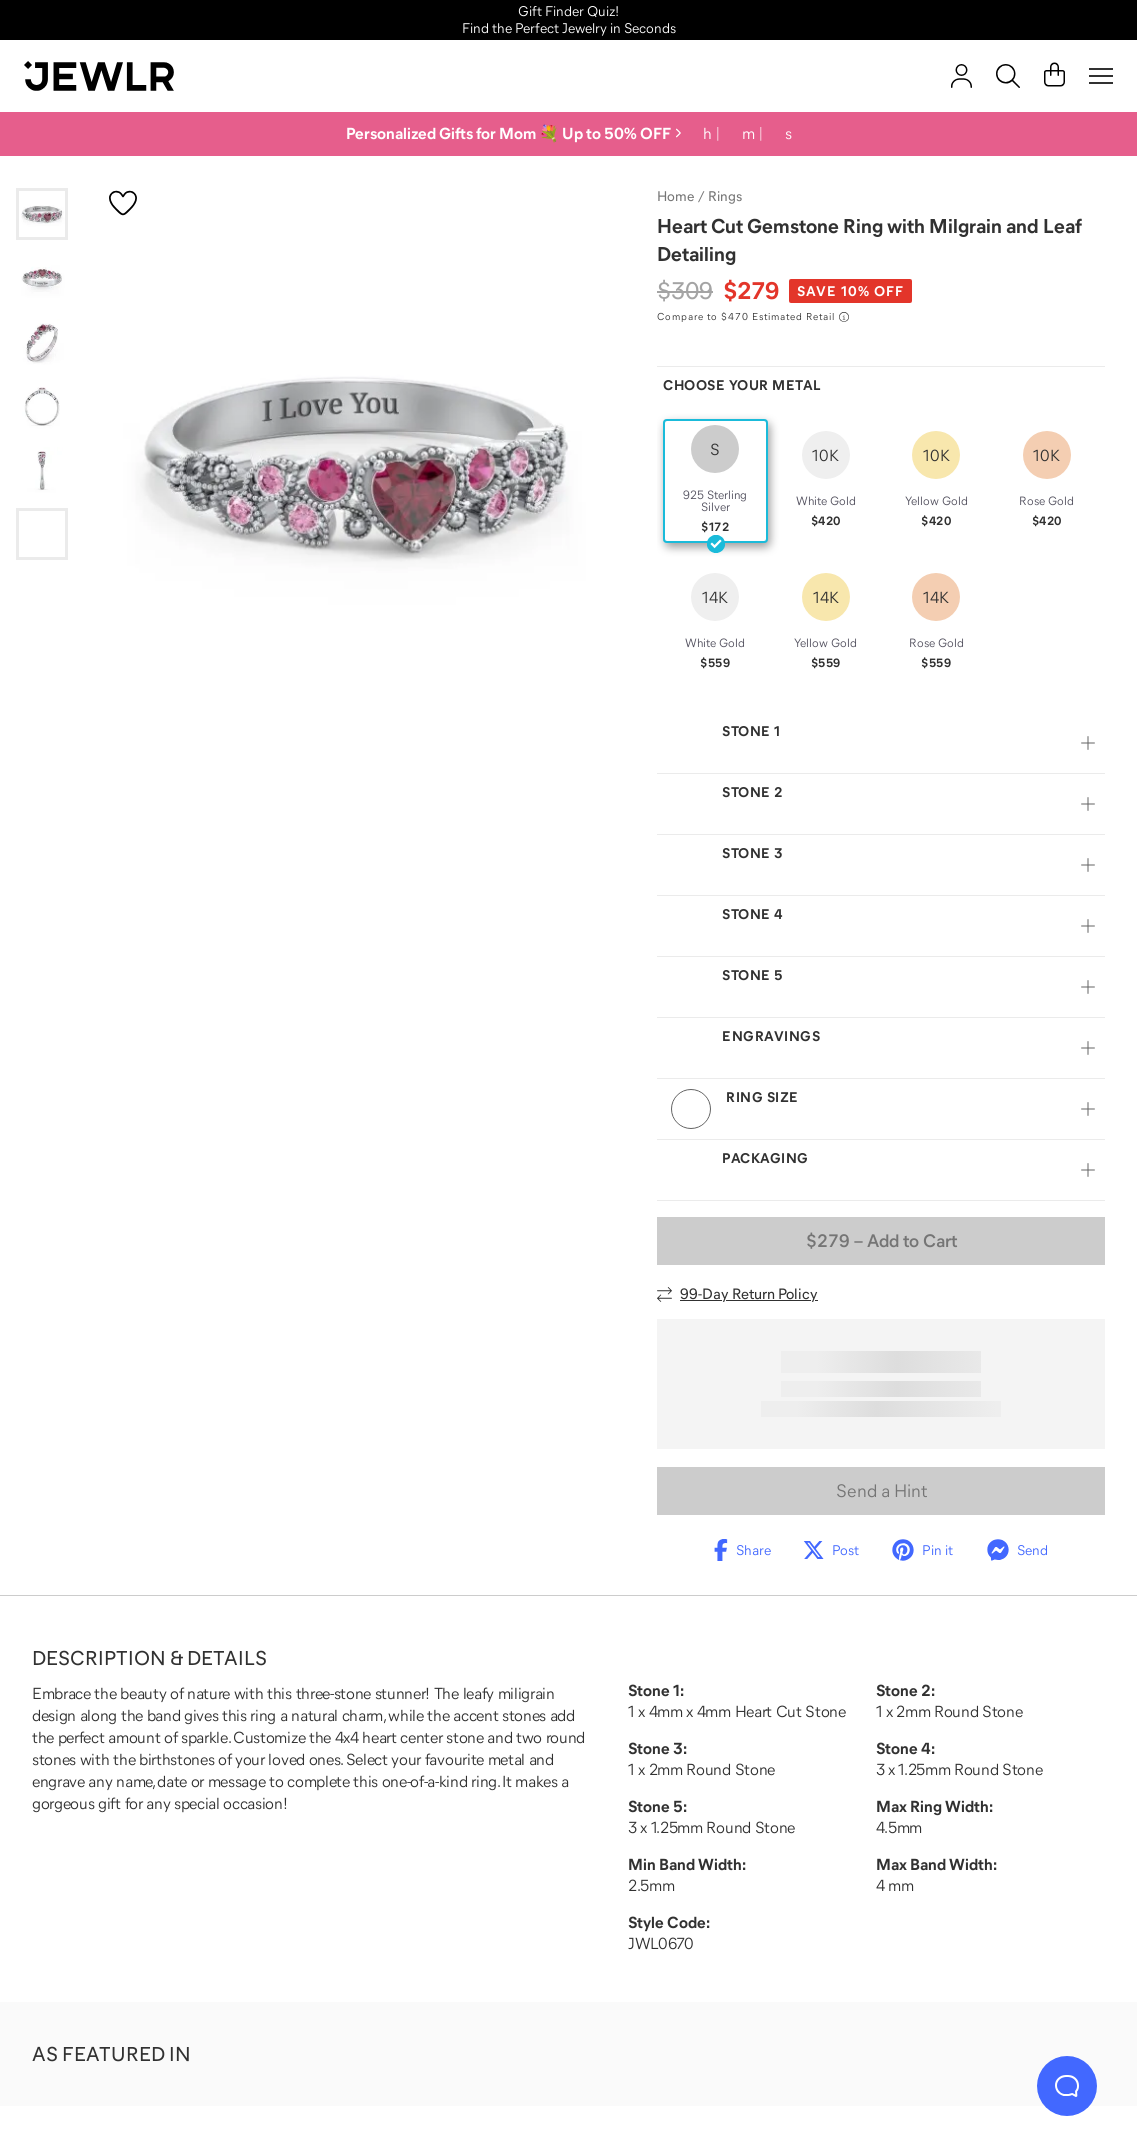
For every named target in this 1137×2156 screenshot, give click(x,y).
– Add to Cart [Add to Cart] (881, 1241)
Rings (725, 196)
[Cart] (1054, 76)
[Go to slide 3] (42, 342)
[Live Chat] (1067, 2086)
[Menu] (1101, 76)
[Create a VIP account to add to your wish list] (123, 203)
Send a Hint (881, 1491)
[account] (961, 76)
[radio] (715, 481)
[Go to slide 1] (42, 214)
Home (675, 196)
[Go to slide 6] (42, 534)
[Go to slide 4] (42, 406)
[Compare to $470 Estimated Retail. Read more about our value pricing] (753, 317)
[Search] (1008, 76)
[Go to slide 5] (42, 470)
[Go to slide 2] (42, 278)
